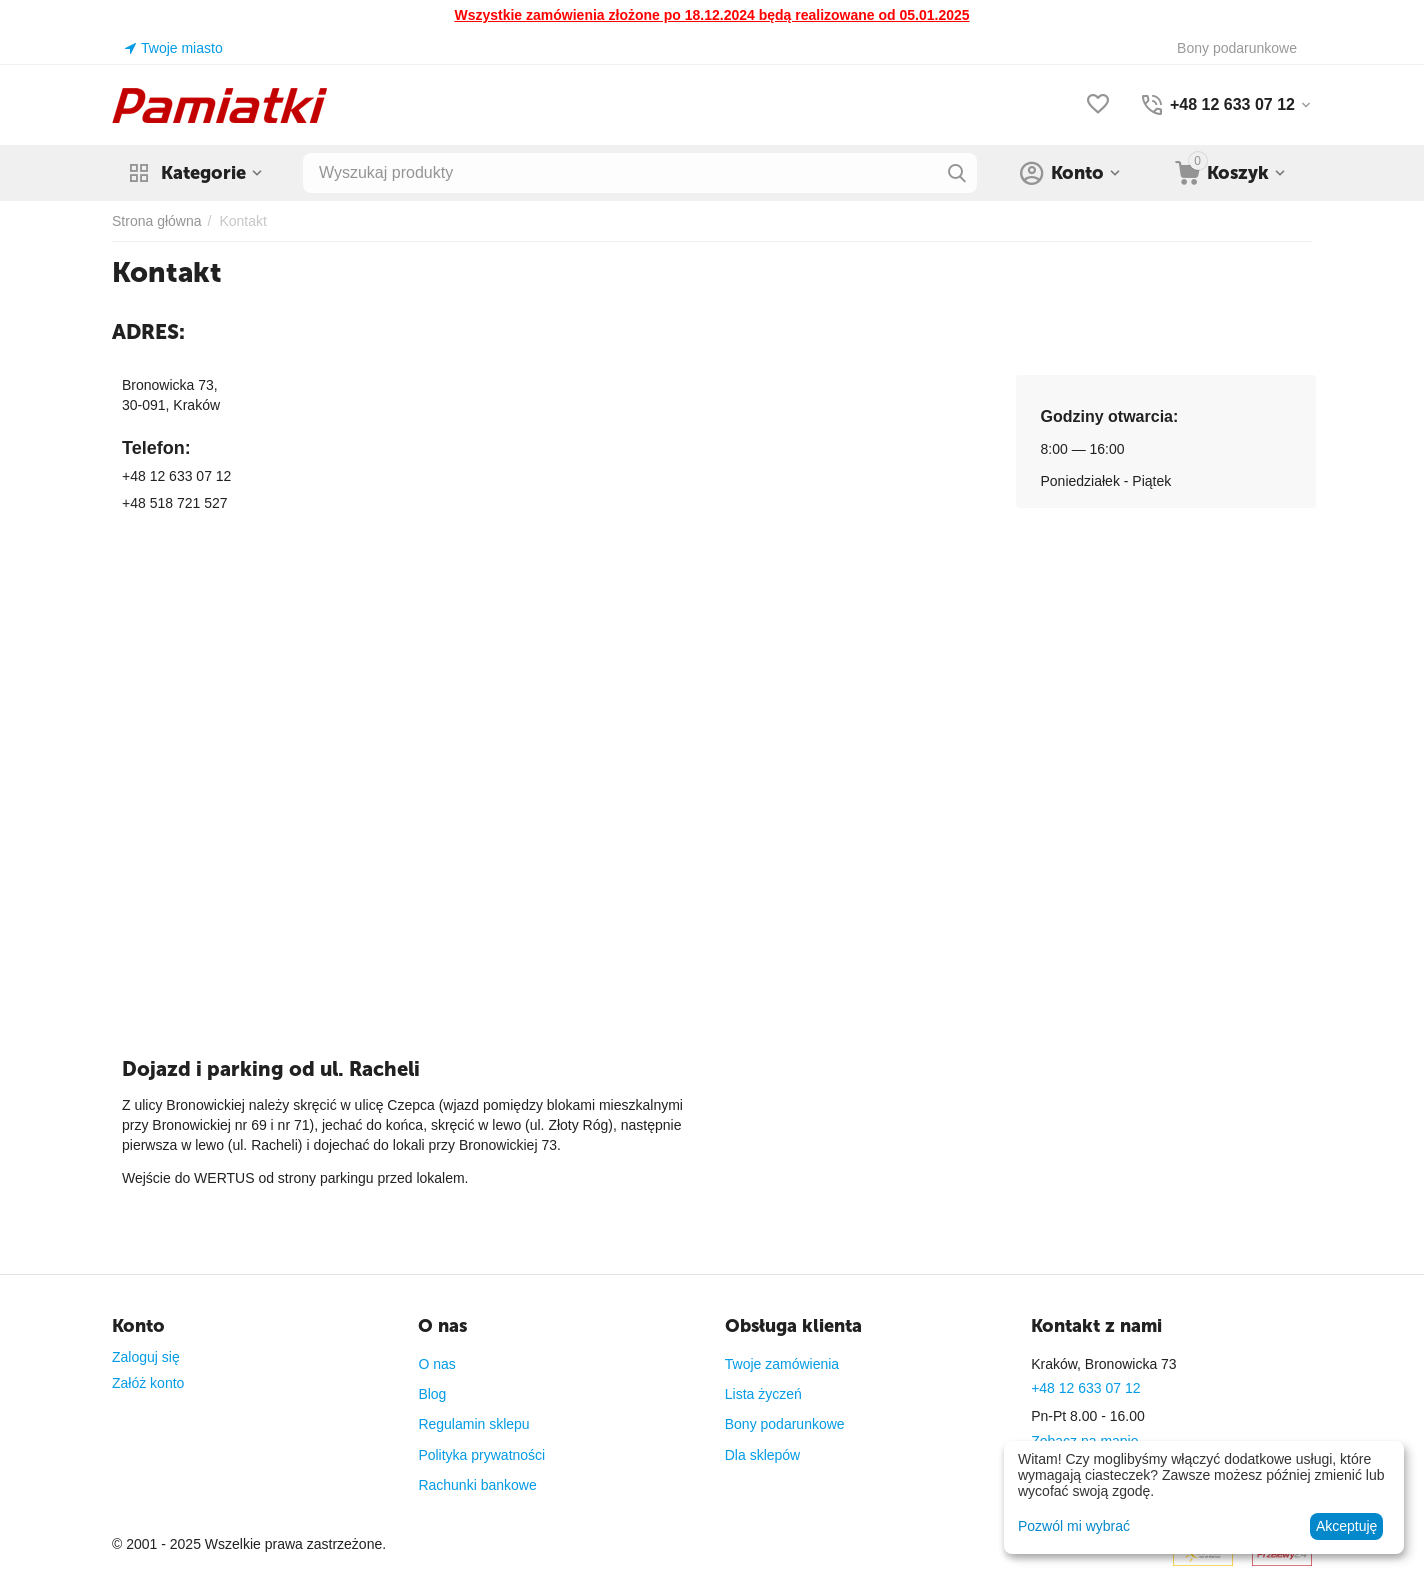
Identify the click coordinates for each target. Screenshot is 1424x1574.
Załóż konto (148, 1383)
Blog (432, 1394)
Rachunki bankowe (477, 1485)
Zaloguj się (146, 1357)
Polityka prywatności (481, 1455)
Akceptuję (1346, 1526)
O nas (436, 1364)
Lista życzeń (763, 1394)
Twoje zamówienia (782, 1364)
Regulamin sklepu (473, 1424)
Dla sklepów (762, 1455)
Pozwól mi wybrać (1074, 1526)
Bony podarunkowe (785, 1424)
